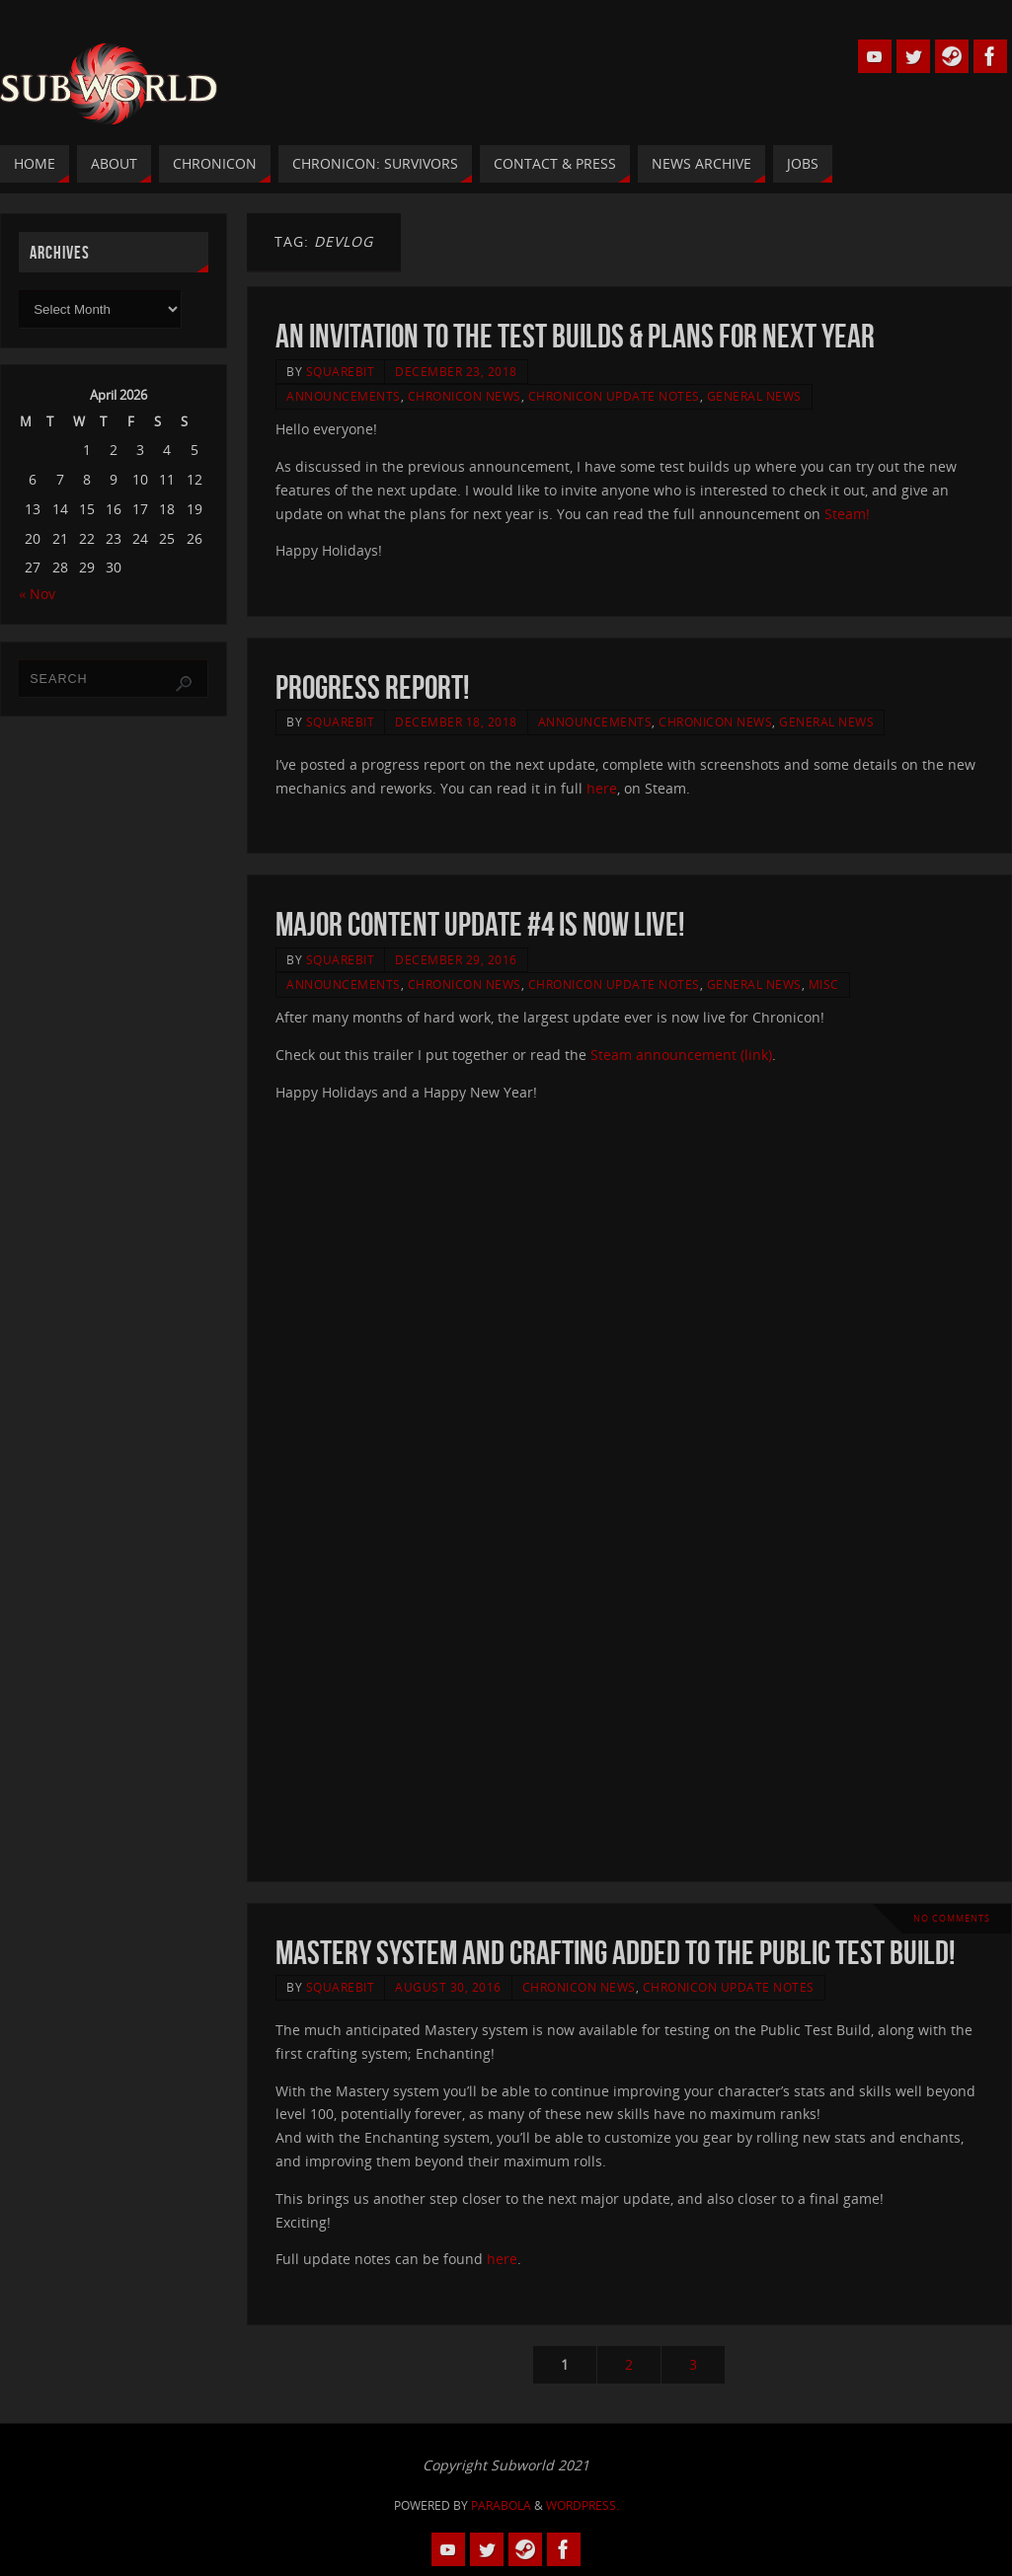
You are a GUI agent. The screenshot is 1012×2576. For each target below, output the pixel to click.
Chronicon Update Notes (614, 396)
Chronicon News (464, 396)
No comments (952, 1918)
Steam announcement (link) (681, 1054)
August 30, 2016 (448, 1987)
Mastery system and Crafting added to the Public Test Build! (615, 1952)
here (601, 788)
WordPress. (582, 2505)
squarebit (340, 371)
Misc (824, 984)
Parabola (501, 2505)
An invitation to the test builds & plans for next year (575, 336)
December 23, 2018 (456, 371)
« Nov (37, 593)
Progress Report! (372, 687)
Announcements (343, 396)
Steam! (847, 513)
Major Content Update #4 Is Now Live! (479, 924)
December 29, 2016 (456, 959)
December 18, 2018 (456, 721)
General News (754, 396)
